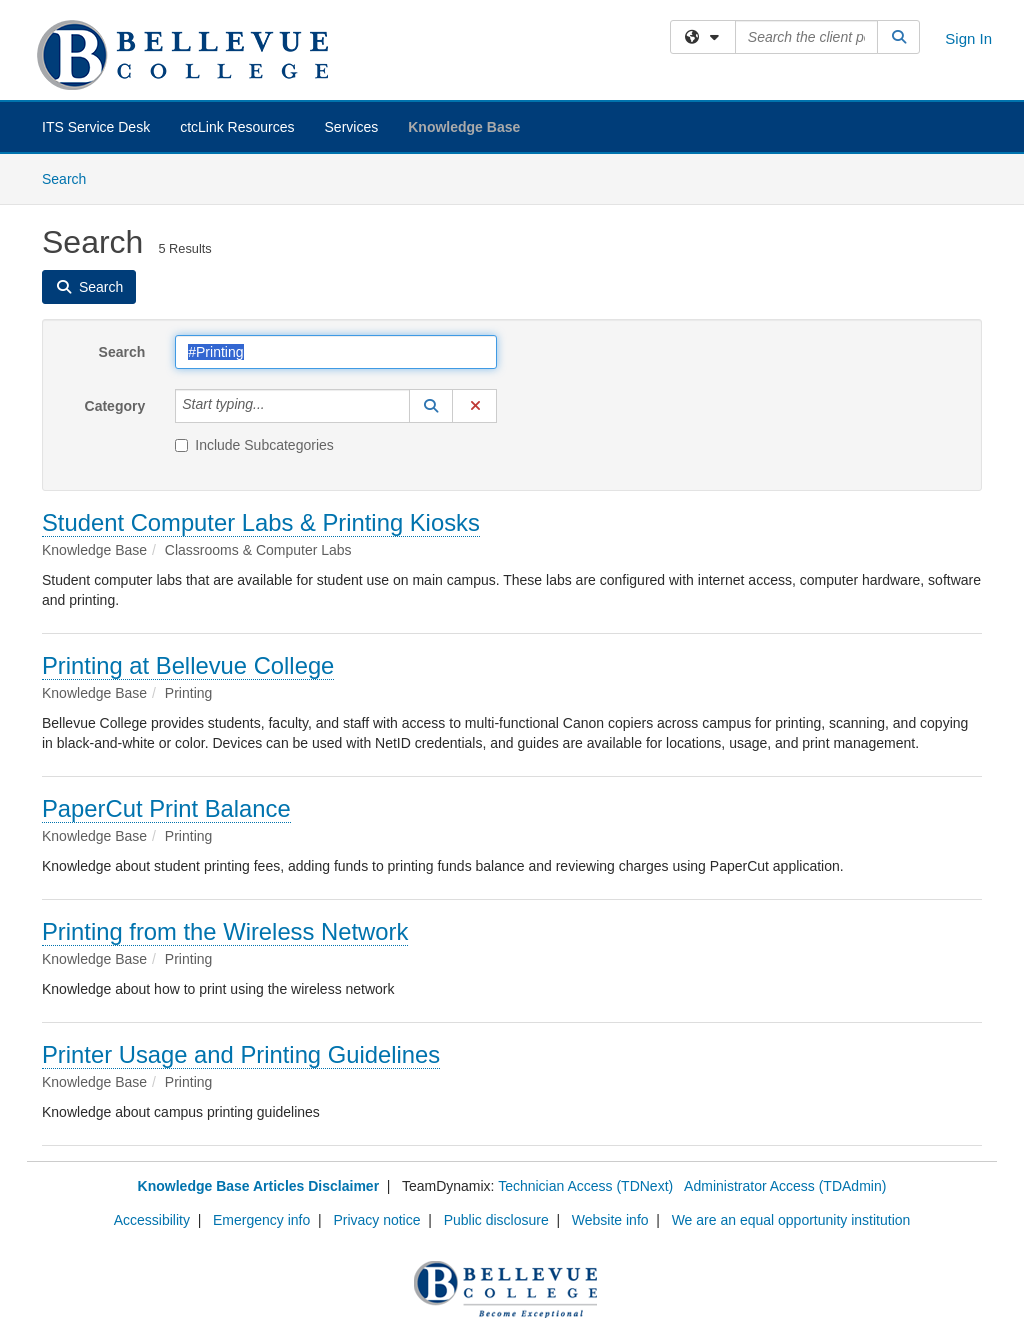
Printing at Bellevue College (188, 665)
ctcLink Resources (237, 127)
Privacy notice (376, 1220)
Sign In (968, 38)
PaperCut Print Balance (166, 808)
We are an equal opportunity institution (791, 1220)
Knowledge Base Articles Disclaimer (258, 1186)
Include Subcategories (254, 445)
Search (71, 177)
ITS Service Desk (96, 127)
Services (352, 127)
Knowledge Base (464, 127)
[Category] (276, 406)
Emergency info (261, 1220)
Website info (610, 1220)
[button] (431, 406)
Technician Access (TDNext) (585, 1186)
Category (115, 406)
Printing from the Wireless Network (225, 931)
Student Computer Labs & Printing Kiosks (261, 522)
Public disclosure (496, 1220)
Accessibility (152, 1220)
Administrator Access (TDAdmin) (785, 1186)
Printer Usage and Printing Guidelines (241, 1054)
